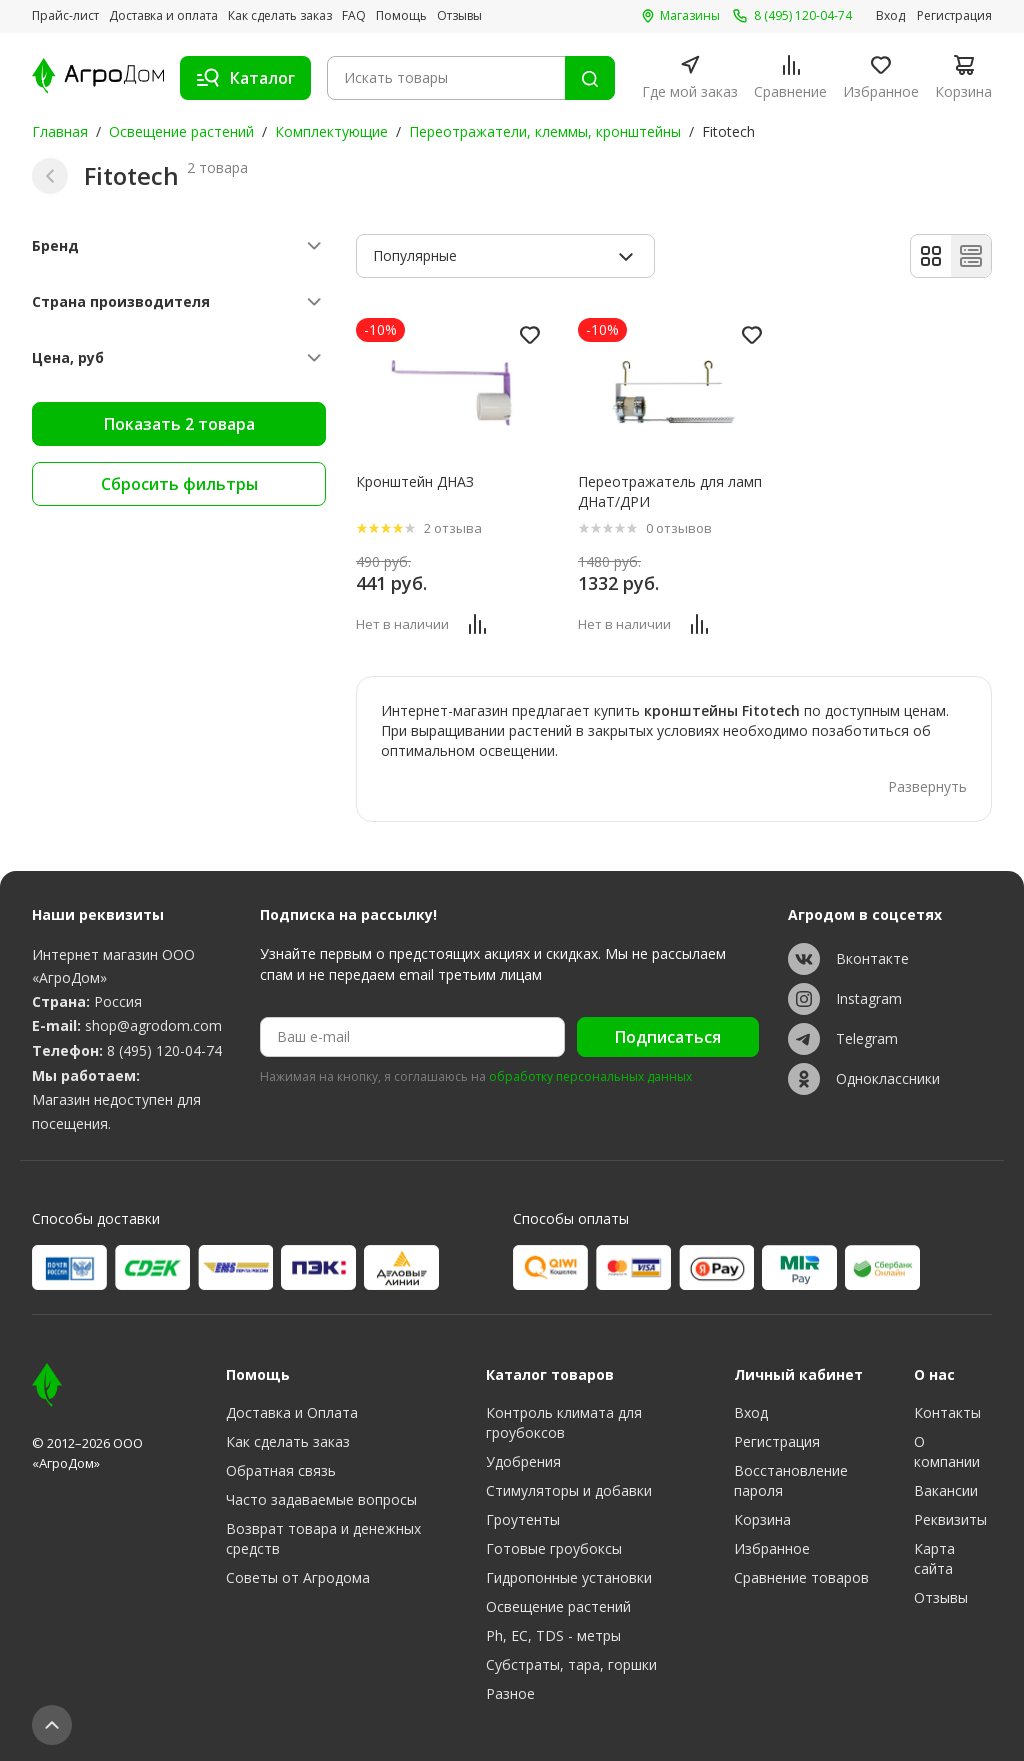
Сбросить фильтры (179, 484)
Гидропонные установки (569, 1577)
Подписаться (668, 1037)
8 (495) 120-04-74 (164, 1050)
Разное (510, 1693)
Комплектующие (331, 131)
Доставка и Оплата (292, 1412)
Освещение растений (181, 131)
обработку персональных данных (590, 1077)
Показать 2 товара (179, 424)
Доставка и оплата (163, 16)
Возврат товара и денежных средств (323, 1538)
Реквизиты (950, 1519)
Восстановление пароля (791, 1480)
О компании (947, 1451)
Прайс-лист (65, 16)
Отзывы (459, 16)
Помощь (401, 16)
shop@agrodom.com (153, 1025)
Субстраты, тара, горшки (571, 1664)
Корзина (762, 1519)
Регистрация (954, 16)
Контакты (947, 1412)
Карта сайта (934, 1558)
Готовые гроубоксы (554, 1548)
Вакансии (946, 1490)
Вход (890, 16)
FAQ (354, 16)
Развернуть (927, 786)
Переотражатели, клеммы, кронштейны (545, 131)
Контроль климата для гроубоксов (564, 1422)
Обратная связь (281, 1470)
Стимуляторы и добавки (569, 1490)
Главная (60, 131)
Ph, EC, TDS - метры (553, 1635)
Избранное (772, 1548)
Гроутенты (523, 1519)
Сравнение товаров (801, 1577)
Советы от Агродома (298, 1577)
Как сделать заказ (280, 16)
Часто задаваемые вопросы (321, 1499)
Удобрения (523, 1461)
